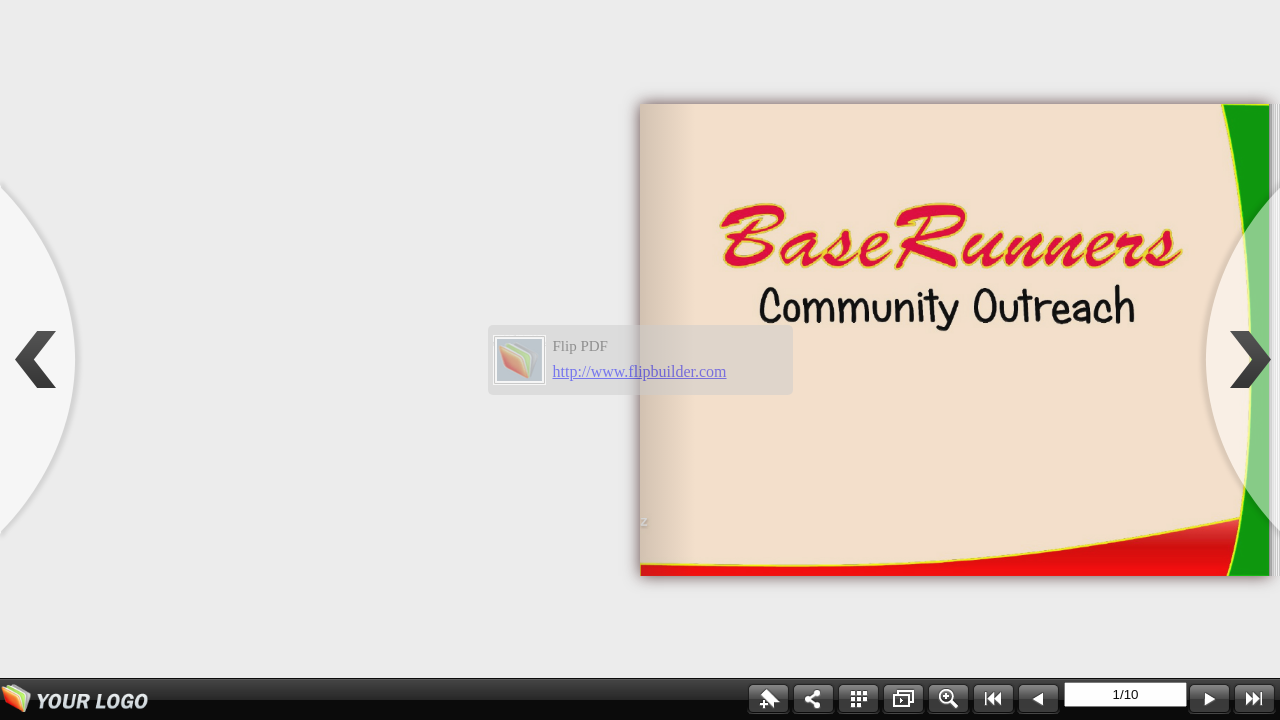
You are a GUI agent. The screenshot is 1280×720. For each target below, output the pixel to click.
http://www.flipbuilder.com (640, 371)
